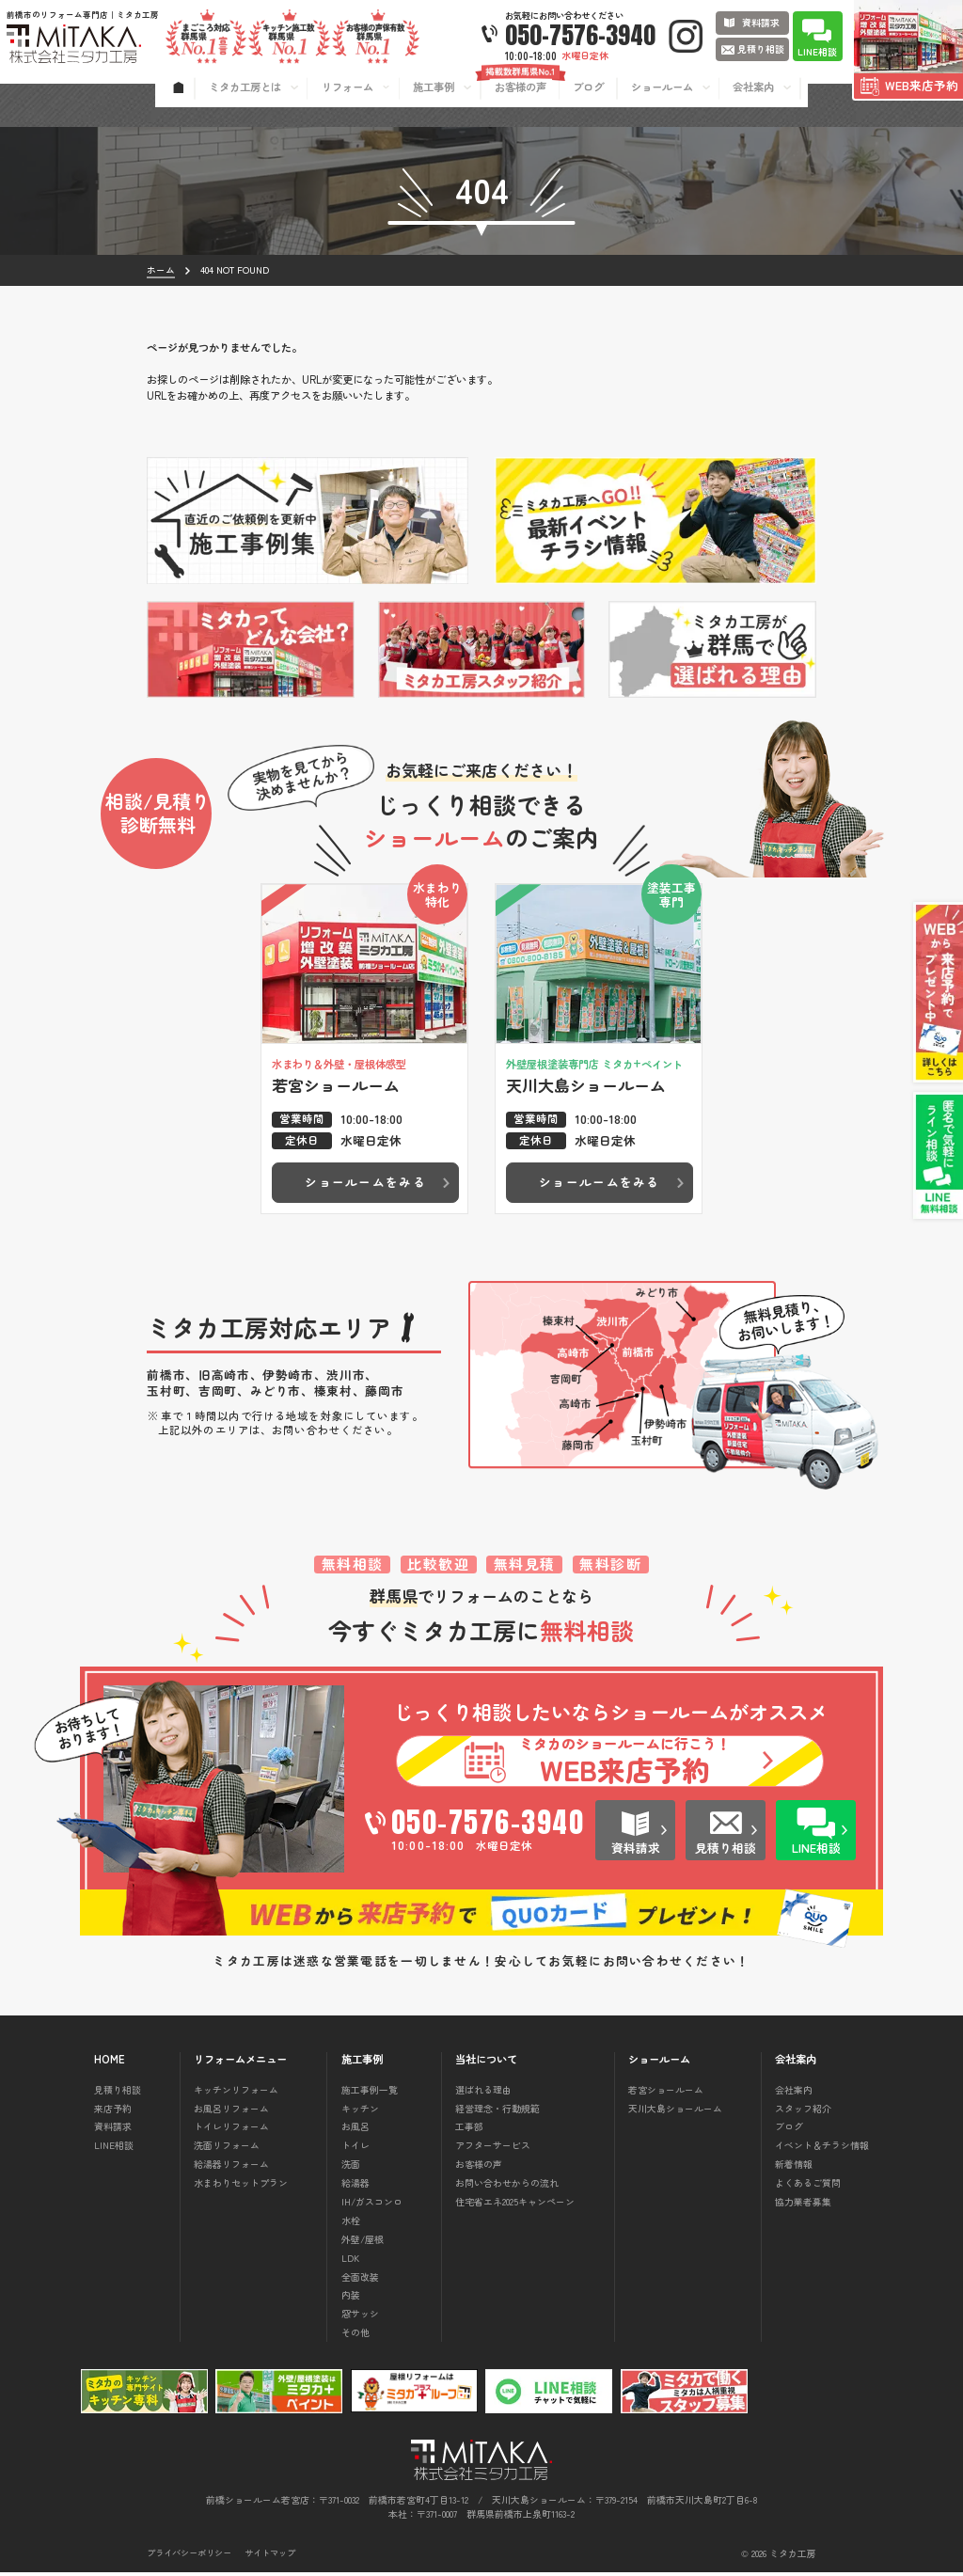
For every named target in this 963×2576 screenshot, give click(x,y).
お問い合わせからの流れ (507, 2187)
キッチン (360, 2112)
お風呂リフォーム (231, 2112)
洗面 (350, 2168)
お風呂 (355, 2131)
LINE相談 (114, 2149)
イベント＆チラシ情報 (822, 2149)
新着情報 (794, 2168)
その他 (355, 2337)
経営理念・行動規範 (497, 2112)
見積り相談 (117, 2094)
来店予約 (113, 2112)
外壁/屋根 (362, 2243)
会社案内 (794, 2094)
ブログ (789, 2131)
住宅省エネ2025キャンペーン (515, 2206)
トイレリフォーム (231, 2131)
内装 (350, 2299)
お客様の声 (478, 2168)
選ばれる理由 (483, 2094)
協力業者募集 (803, 2206)
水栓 (350, 2225)
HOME (109, 2064)
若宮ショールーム (665, 2094)
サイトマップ (270, 2557)
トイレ (355, 2149)
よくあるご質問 (808, 2187)
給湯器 (355, 2187)
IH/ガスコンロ (372, 2206)
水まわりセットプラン (241, 2187)
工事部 (469, 2131)
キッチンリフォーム (236, 2094)
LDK (350, 2262)
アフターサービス (492, 2149)
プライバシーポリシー (189, 2557)
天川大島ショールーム (675, 2112)
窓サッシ (360, 2318)
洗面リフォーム (227, 2149)
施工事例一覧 (369, 2094)
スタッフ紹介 (803, 2112)
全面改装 (360, 2280)
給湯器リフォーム (231, 2168)
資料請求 (113, 2131)
